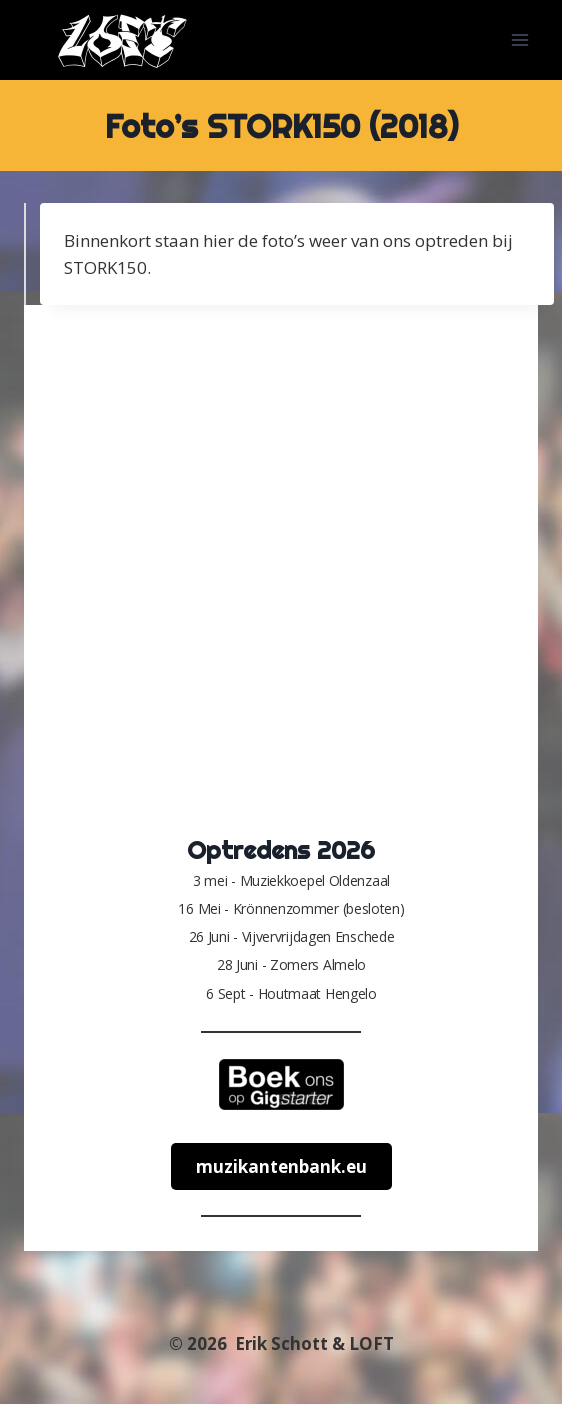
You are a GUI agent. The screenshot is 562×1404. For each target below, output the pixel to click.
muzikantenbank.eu (281, 1166)
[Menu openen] (519, 39)
